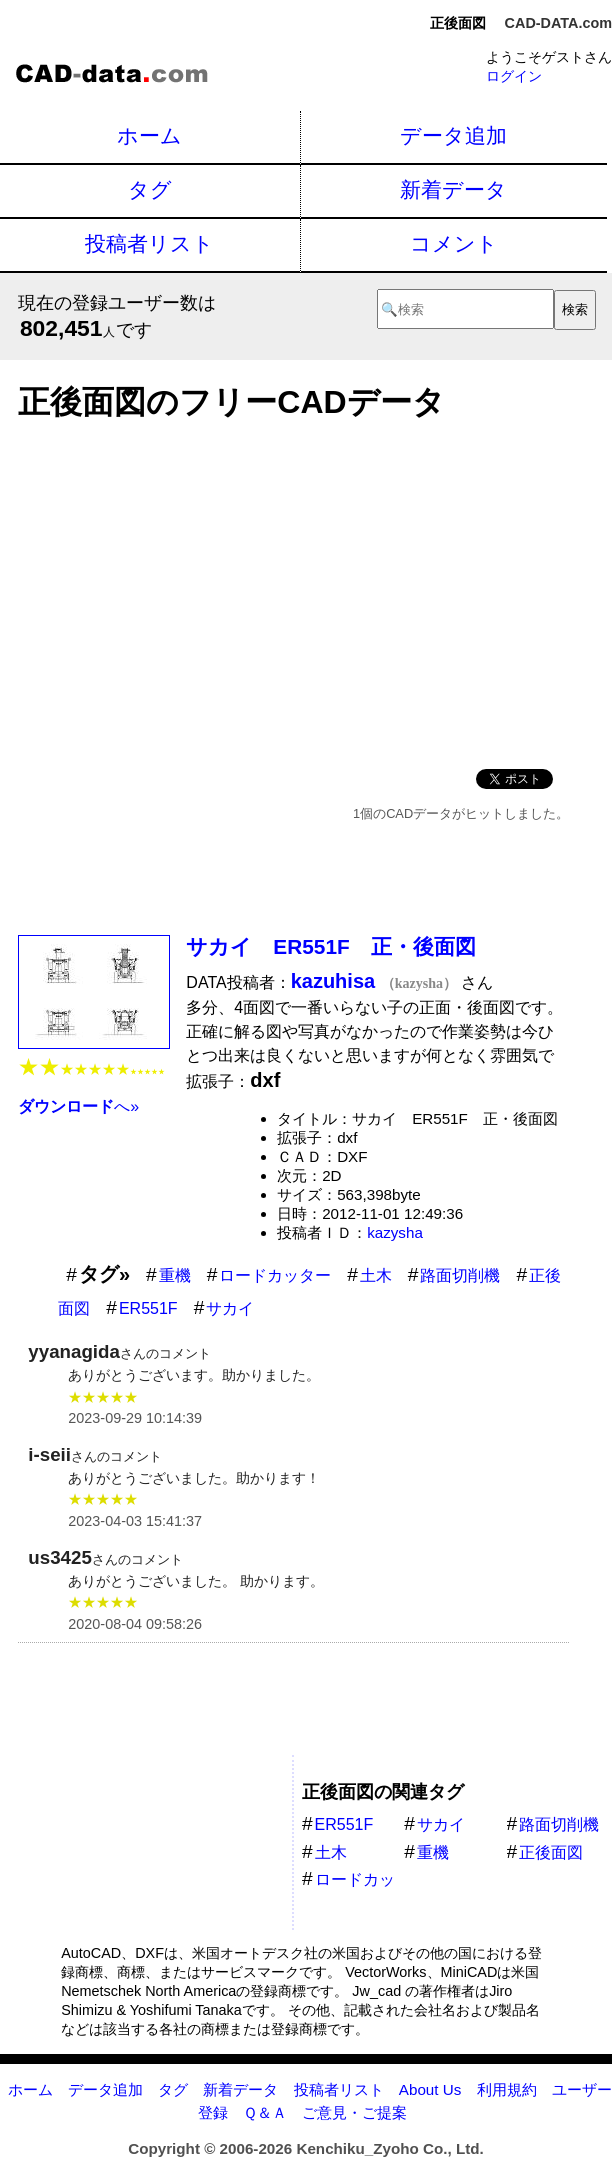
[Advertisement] (293, 589)
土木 (376, 1275)
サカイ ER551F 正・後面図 (330, 946)
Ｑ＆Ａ (265, 2112)
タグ (150, 189)
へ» (78, 1106)
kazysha (395, 1232)
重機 (175, 1275)
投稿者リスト (149, 243)
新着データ (453, 189)
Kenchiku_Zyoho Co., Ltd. (389, 2148)
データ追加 (453, 135)
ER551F (148, 1308)
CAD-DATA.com (558, 23)
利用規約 (507, 2089)
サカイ (230, 1308)
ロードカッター (275, 1275)
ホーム (149, 135)
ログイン (514, 76)
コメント (454, 243)
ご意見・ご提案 (354, 2112)
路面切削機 (460, 1275)
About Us (430, 2089)
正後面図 (551, 1852)
